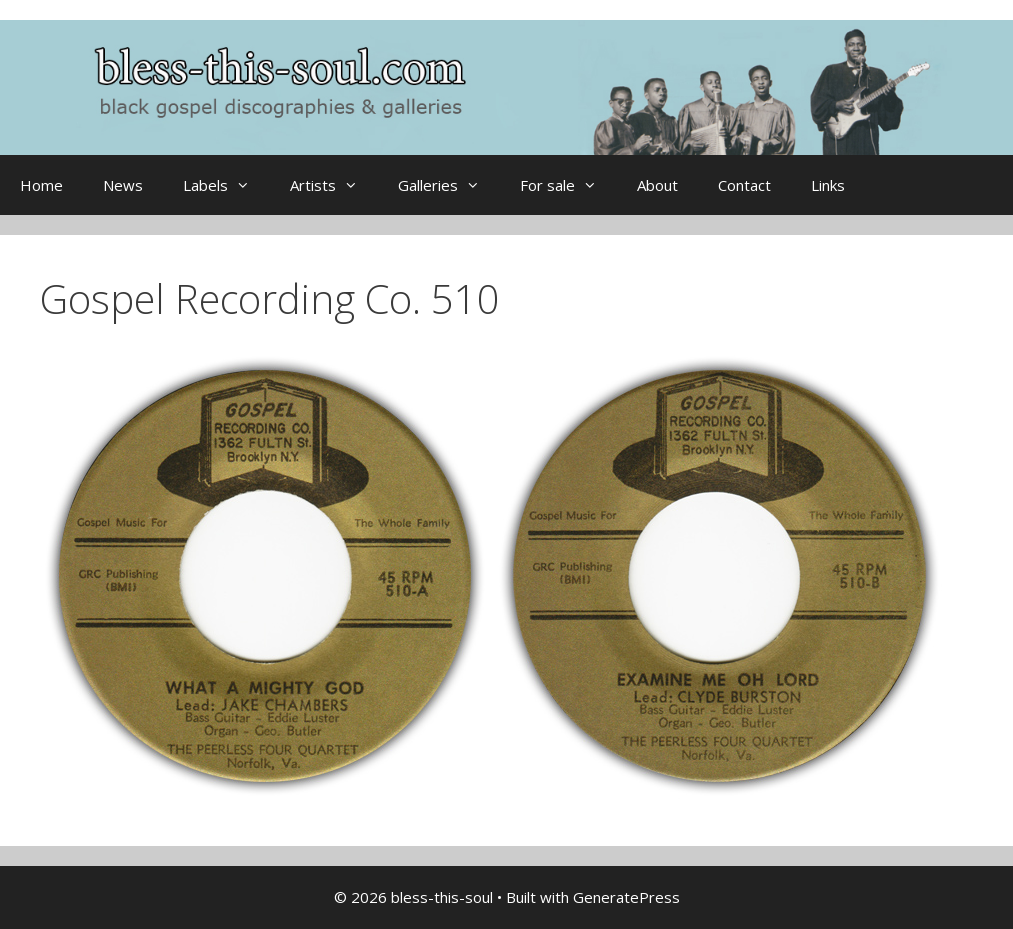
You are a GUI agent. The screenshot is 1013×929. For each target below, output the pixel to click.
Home (41, 185)
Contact (744, 185)
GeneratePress (626, 897)
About (657, 185)
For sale (568, 185)
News (123, 185)
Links (828, 185)
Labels (226, 185)
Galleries (449, 185)
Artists (334, 185)
